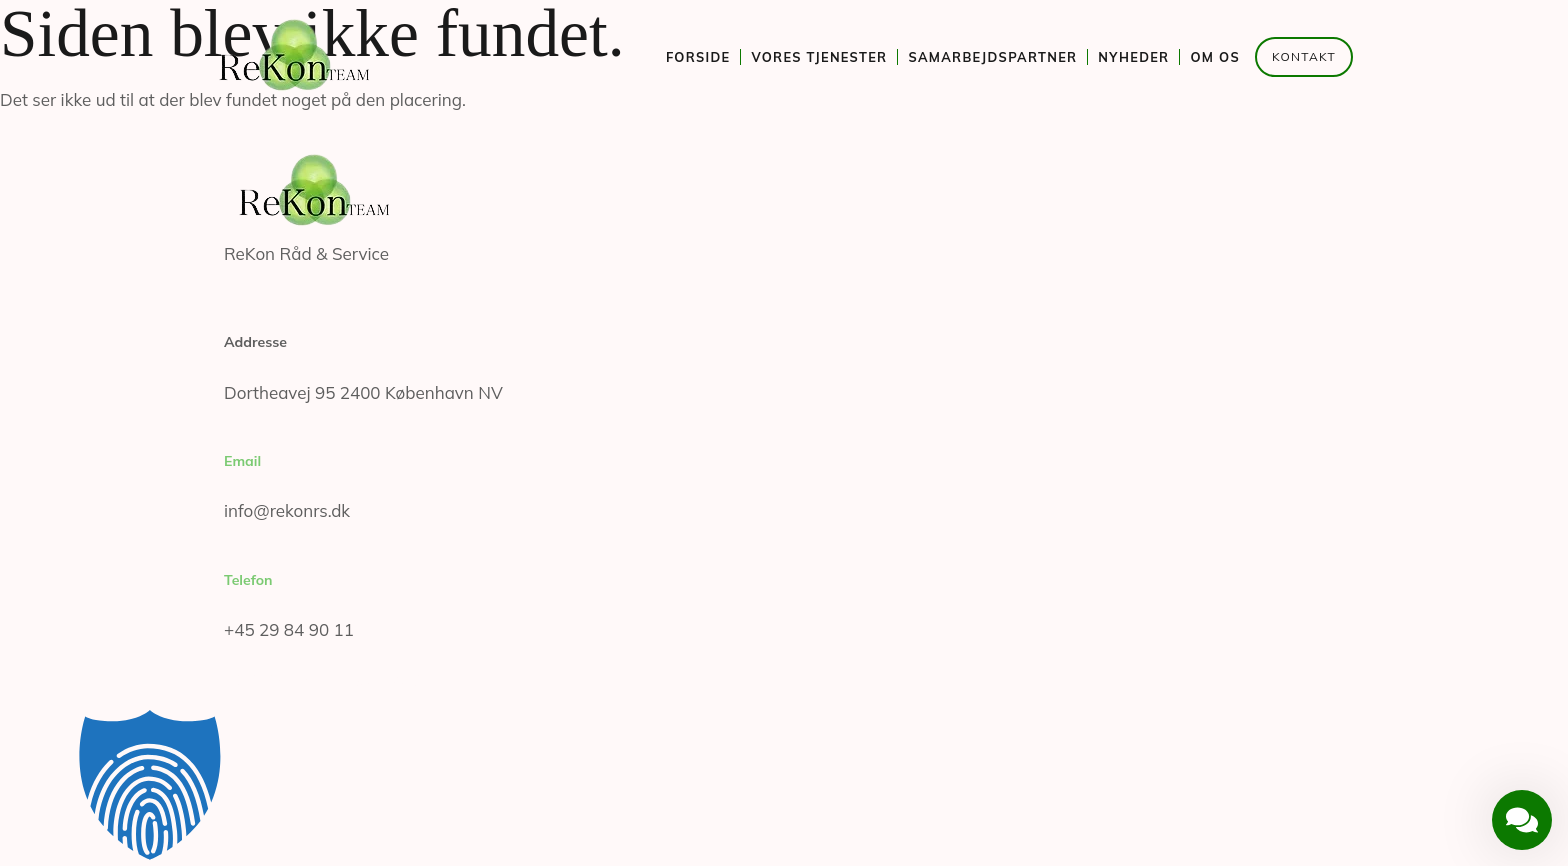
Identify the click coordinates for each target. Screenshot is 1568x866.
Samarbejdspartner (992, 57)
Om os (1215, 57)
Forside (698, 57)
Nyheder (1133, 57)
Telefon (248, 580)
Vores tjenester (819, 57)
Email (242, 461)
